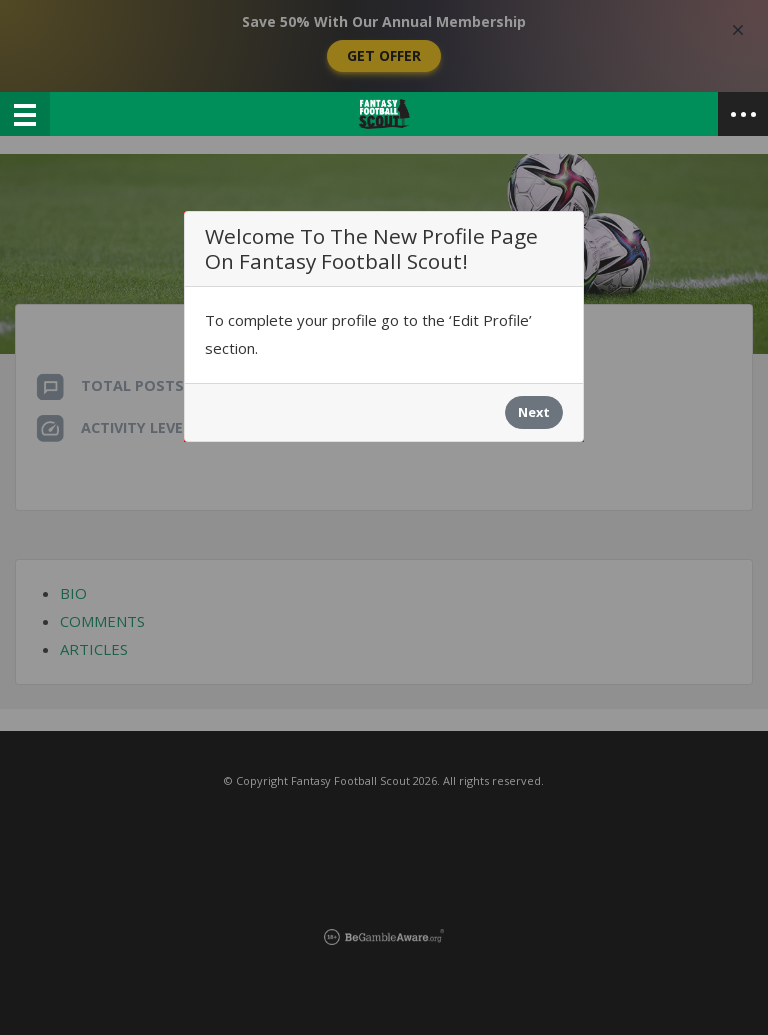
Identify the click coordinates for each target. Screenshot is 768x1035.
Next (534, 412)
